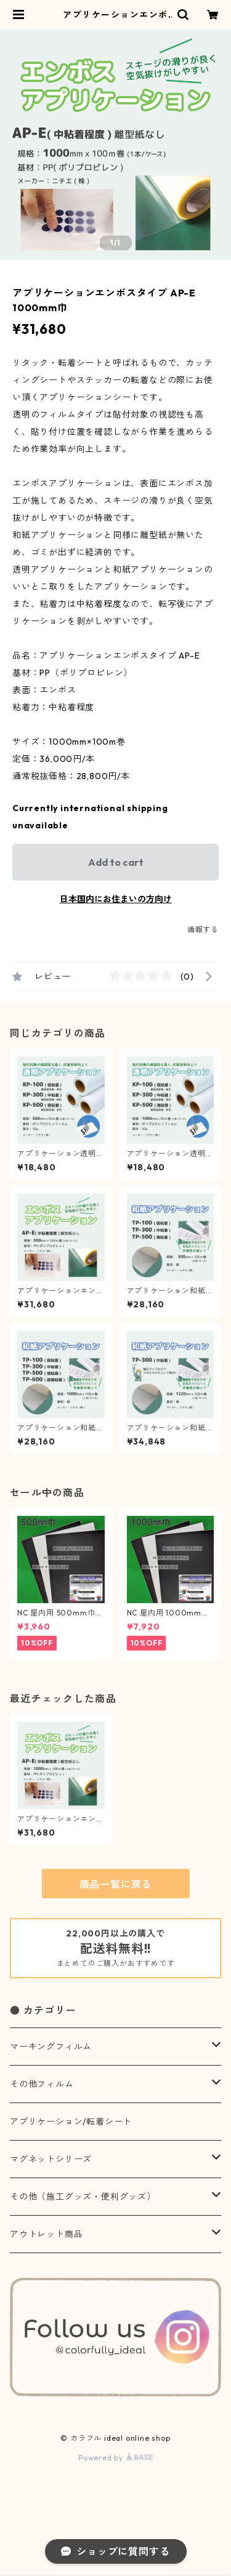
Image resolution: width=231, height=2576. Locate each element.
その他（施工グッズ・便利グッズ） (83, 2196)
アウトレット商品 (46, 2234)
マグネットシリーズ (51, 2159)
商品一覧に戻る (115, 1884)
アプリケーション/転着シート (71, 2121)
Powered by (115, 2457)
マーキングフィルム (51, 2046)
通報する (203, 929)
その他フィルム (42, 2084)
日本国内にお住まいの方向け (116, 899)
